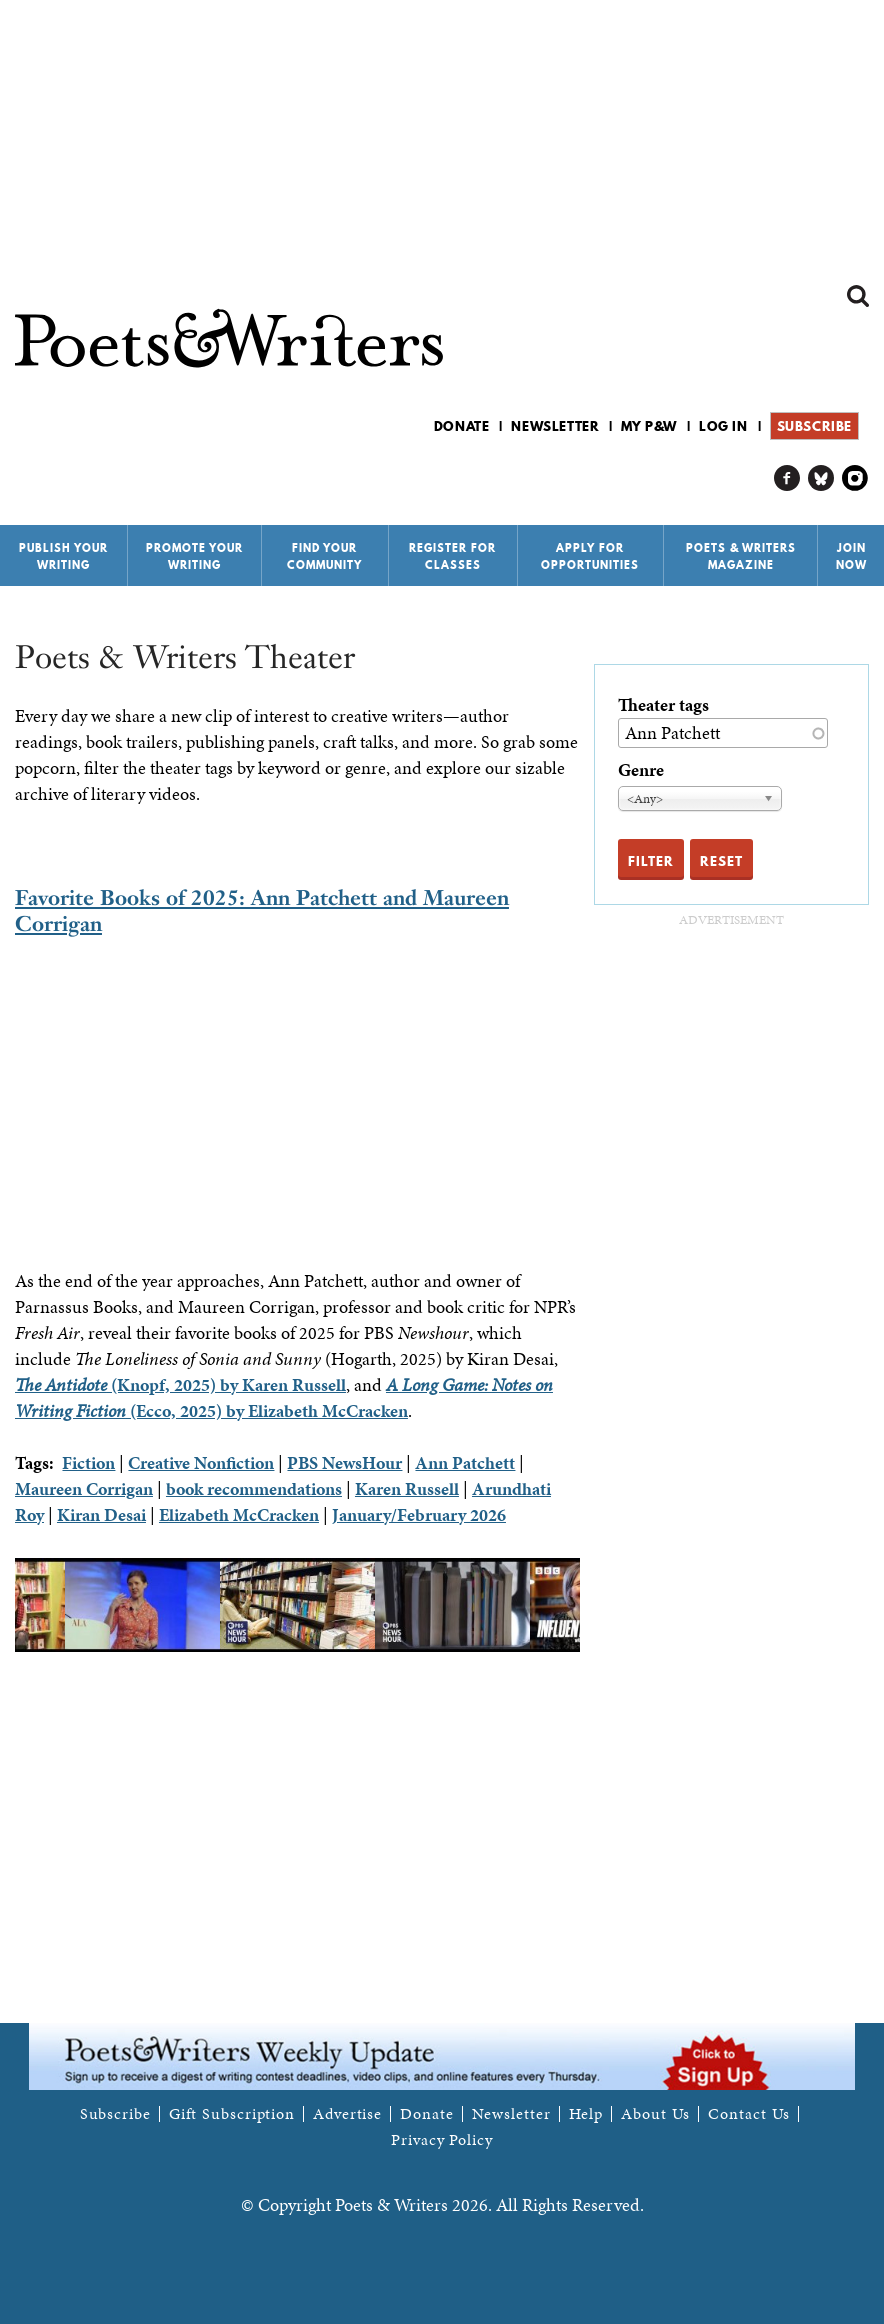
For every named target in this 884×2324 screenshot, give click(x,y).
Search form (858, 296)
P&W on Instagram (855, 478)
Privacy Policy (442, 2140)
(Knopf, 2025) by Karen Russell (180, 1384)
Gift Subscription (232, 2114)
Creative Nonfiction (201, 1462)
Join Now (851, 556)
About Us (655, 2114)
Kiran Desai (101, 1514)
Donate (462, 426)
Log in (723, 426)
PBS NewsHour (344, 1462)
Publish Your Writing (63, 556)
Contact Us (749, 2114)
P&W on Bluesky (821, 478)
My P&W (649, 426)
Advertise (347, 2114)
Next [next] (595, 1605)
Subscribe (814, 426)
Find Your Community (324, 556)
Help (586, 2114)
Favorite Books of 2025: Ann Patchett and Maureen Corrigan (262, 910)
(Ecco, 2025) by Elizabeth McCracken (267, 1410)
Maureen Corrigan (84, 1488)
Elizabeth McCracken (239, 1514)
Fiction (88, 1462)
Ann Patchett (465, 1462)
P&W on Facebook (787, 478)
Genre (641, 769)
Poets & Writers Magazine (741, 556)
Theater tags (663, 704)
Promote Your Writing (194, 556)
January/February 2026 (419, 1514)
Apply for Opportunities (590, 556)
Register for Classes (452, 556)
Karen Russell (407, 1488)
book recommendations (254, 1488)
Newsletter (555, 426)
